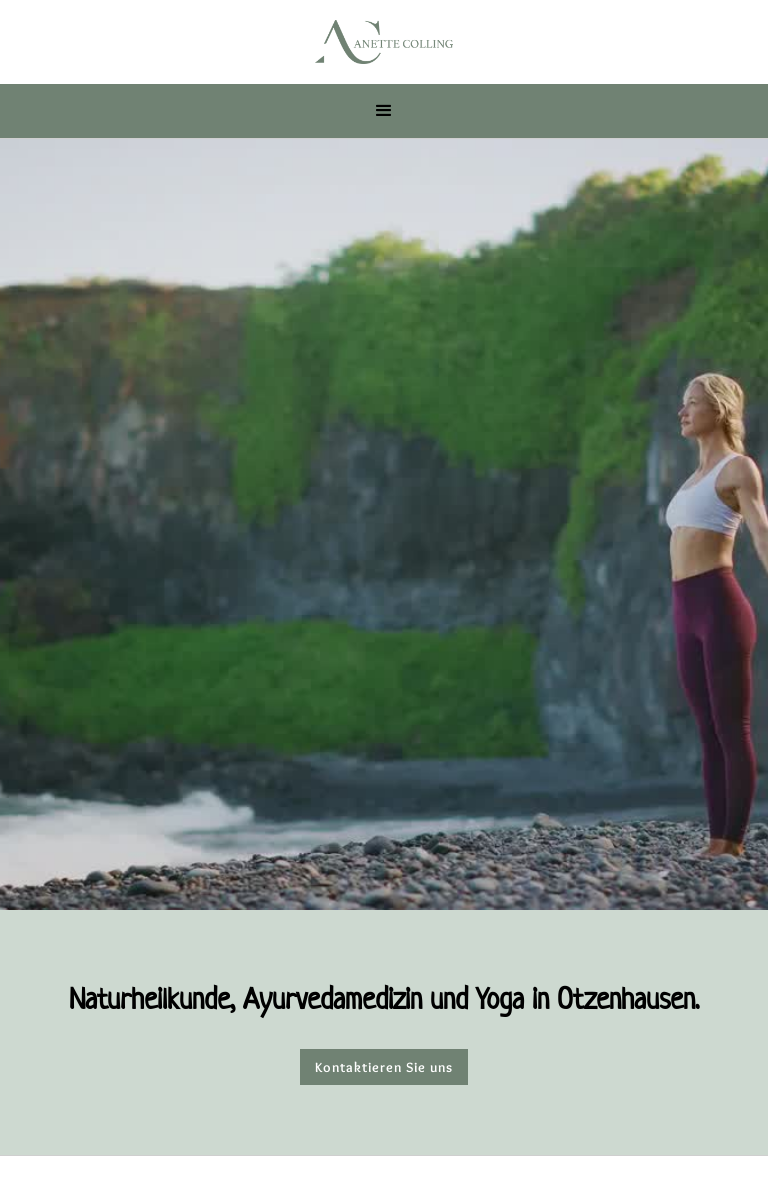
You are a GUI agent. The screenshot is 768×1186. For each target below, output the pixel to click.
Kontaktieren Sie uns (384, 1067)
